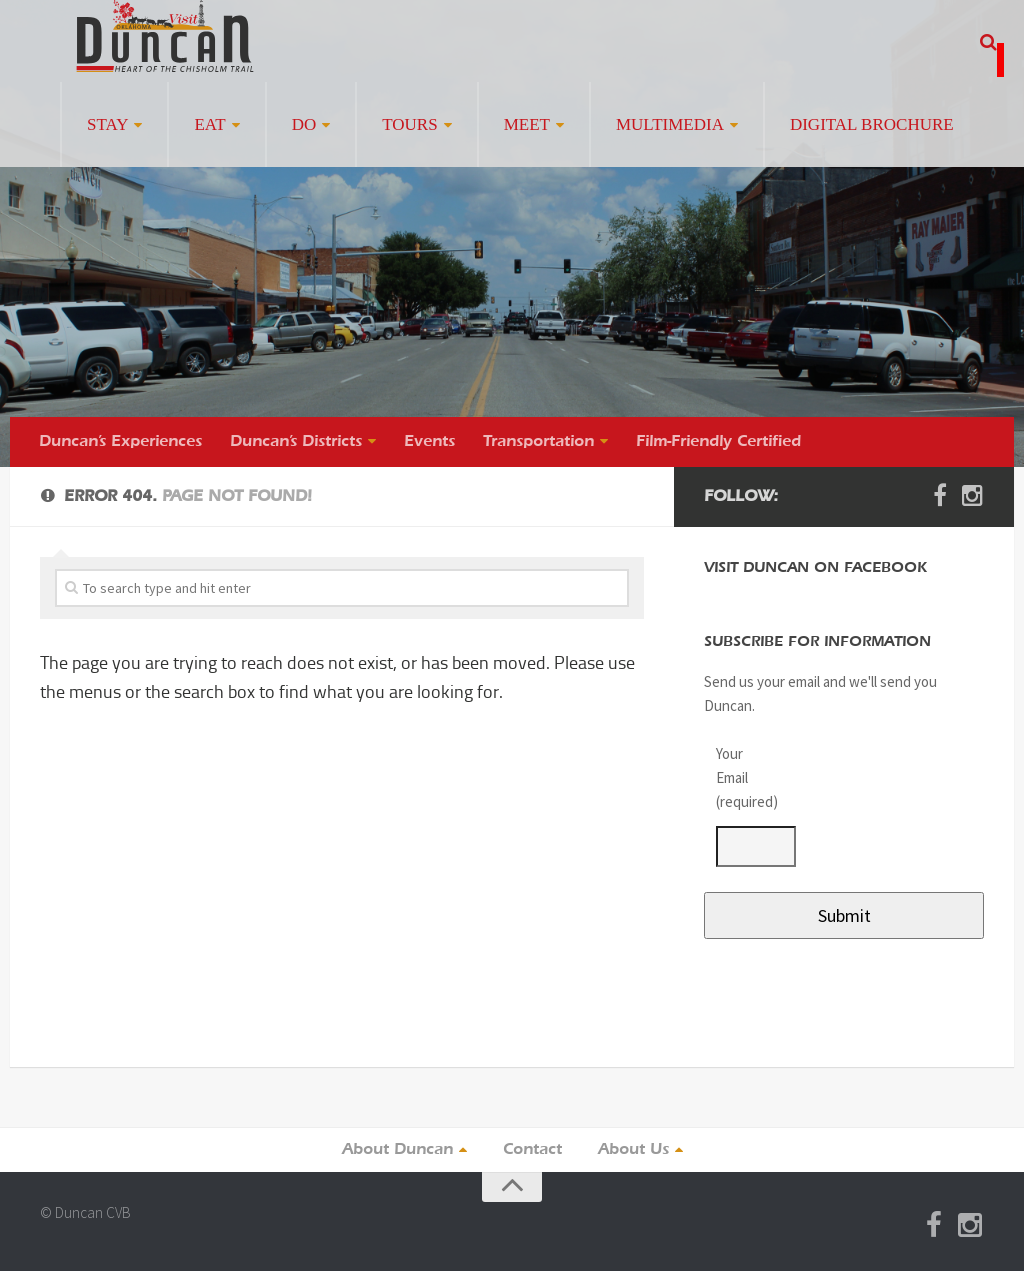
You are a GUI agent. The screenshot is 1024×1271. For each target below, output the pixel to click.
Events (429, 442)
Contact (532, 1150)
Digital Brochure (872, 124)
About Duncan (397, 1150)
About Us (633, 1150)
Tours (409, 124)
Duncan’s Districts (296, 442)
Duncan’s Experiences (120, 442)
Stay (107, 124)
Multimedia (670, 124)
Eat (209, 124)
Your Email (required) (744, 777)
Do (304, 124)
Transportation (538, 442)
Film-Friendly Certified (718, 442)
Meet (527, 124)
